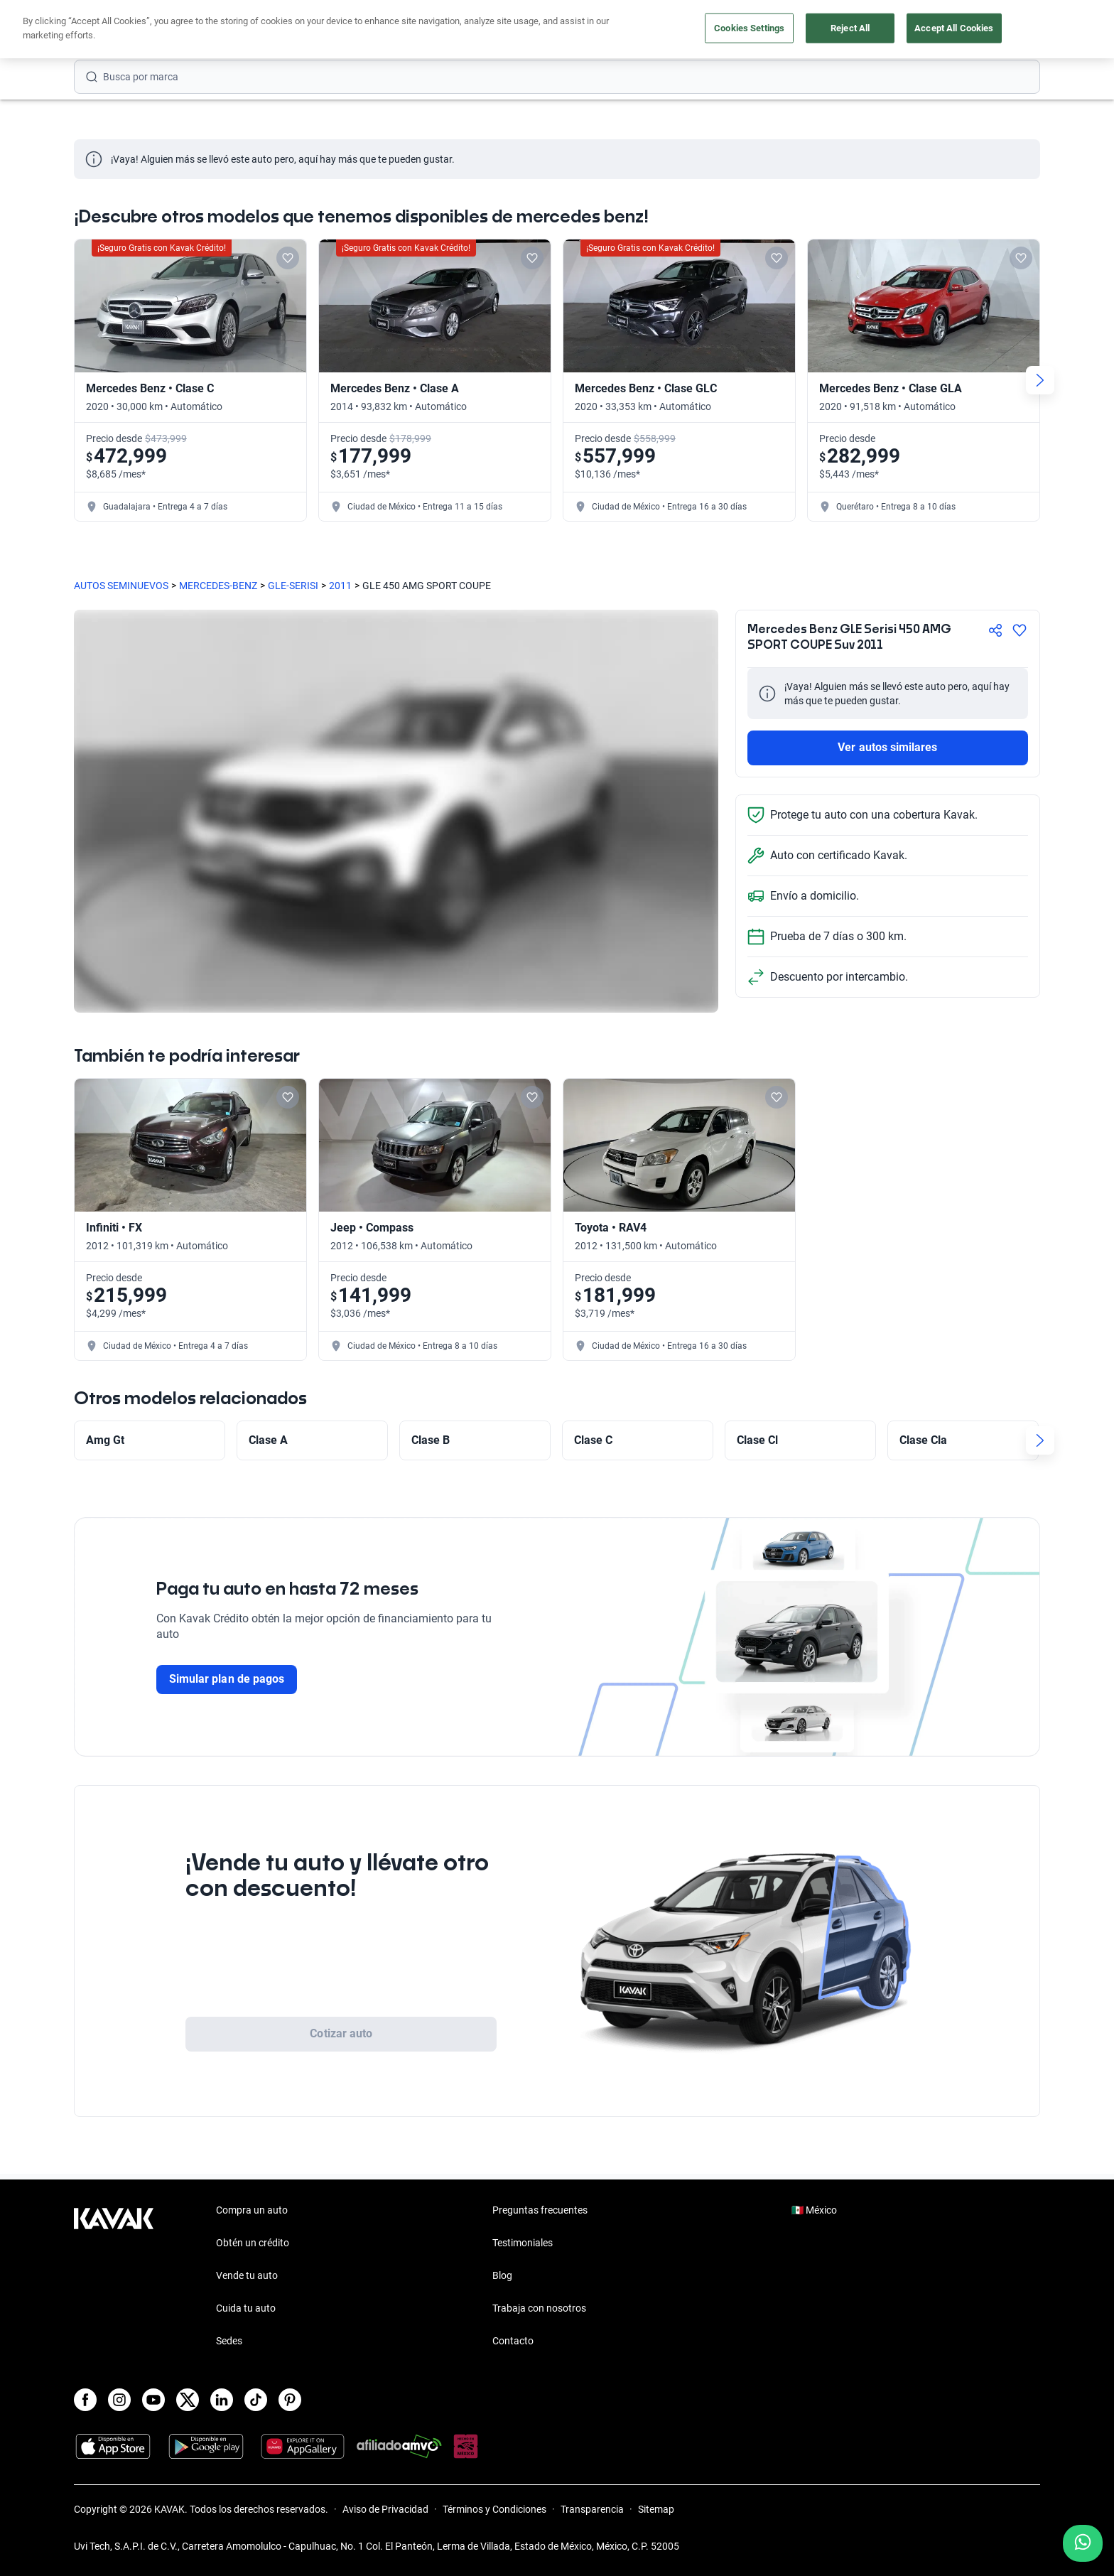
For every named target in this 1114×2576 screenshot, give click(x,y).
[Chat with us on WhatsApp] (1082, 2543)
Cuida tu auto (246, 2308)
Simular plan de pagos (226, 1679)
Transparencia (592, 2509)
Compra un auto (252, 2210)
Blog (502, 2275)
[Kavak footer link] (113, 2277)
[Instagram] (119, 2399)
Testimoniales (522, 2242)
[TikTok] (255, 2399)
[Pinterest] (289, 2399)
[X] (187, 2399)
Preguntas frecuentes (540, 2210)
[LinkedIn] (221, 2399)
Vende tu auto (247, 2275)
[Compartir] (995, 630)
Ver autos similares (887, 747)
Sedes (229, 2340)
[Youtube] (153, 2399)
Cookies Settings (749, 28)
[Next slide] (1040, 380)
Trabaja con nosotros (539, 2308)
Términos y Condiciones (494, 2509)
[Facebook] (85, 2399)
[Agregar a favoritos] (1019, 630)
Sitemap (656, 2509)
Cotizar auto (341, 2033)
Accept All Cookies (953, 28)
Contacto (513, 2340)
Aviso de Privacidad (385, 2509)
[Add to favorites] (287, 258)
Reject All (850, 28)
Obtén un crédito (252, 2242)
